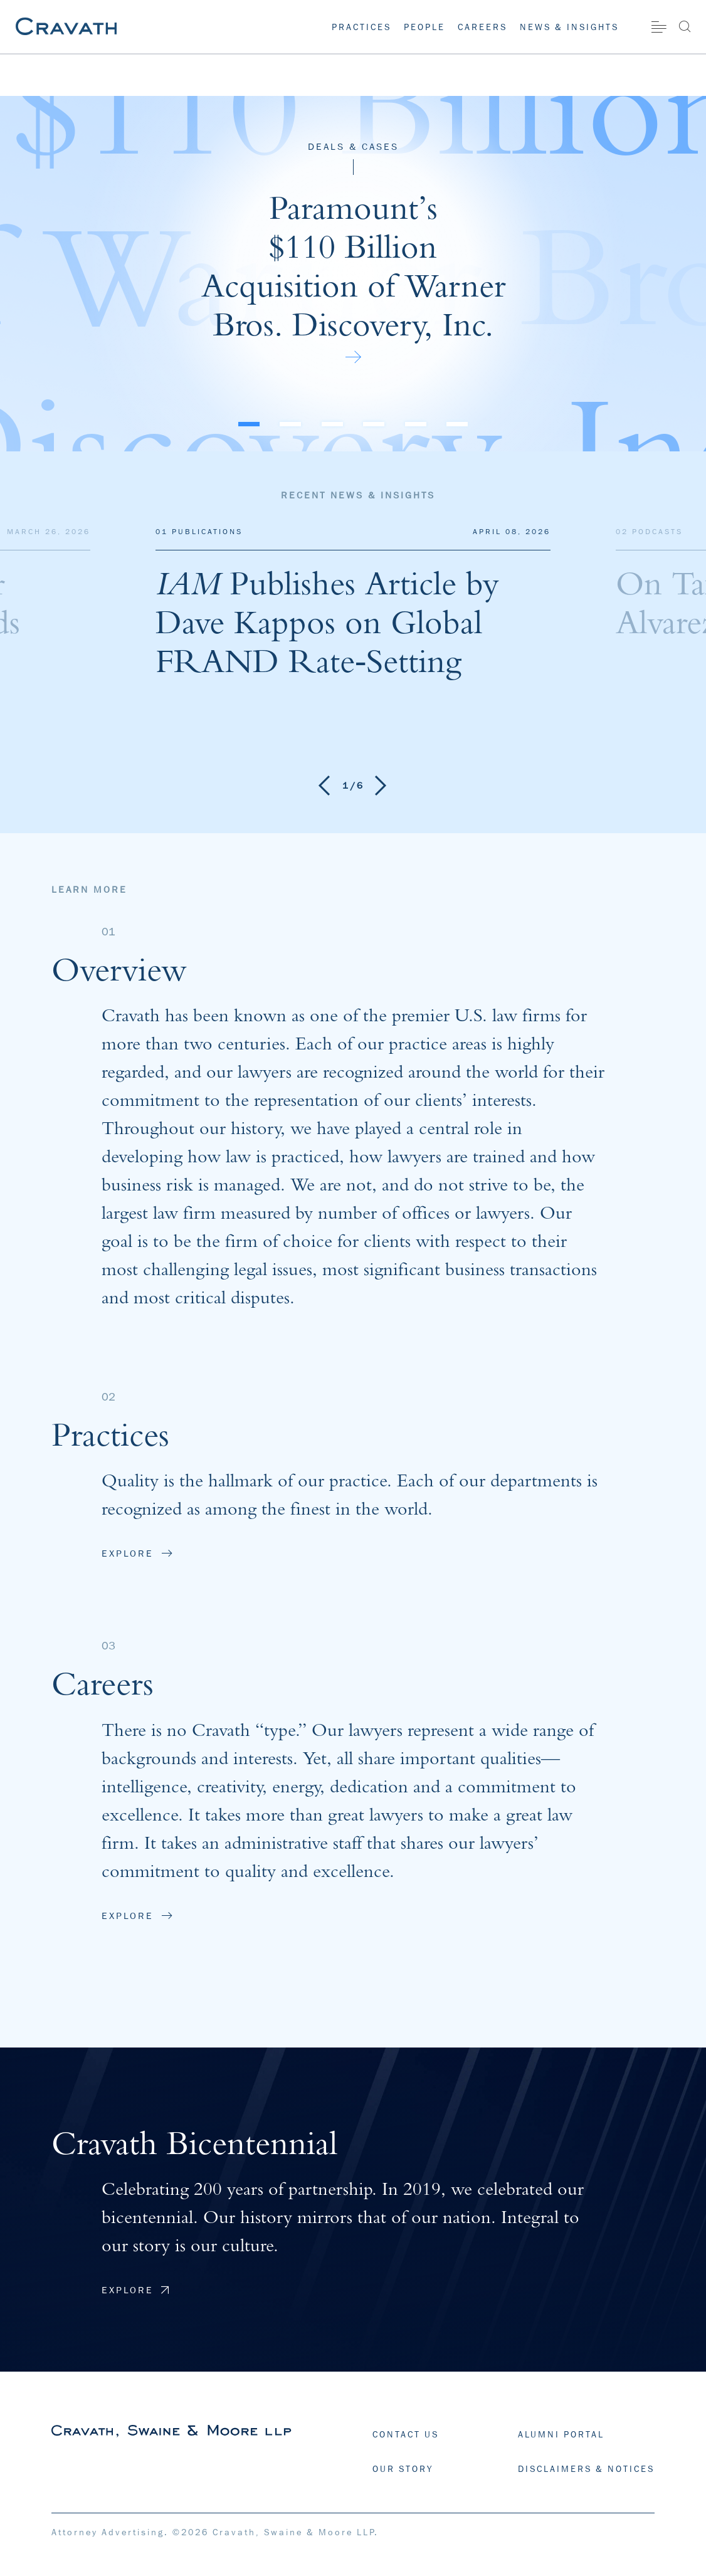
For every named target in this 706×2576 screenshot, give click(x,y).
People (424, 27)
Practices (361, 27)
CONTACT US (405, 2434)
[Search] (684, 26)
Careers (482, 27)
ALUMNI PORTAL (561, 2434)
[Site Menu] (659, 27)
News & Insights (569, 27)
